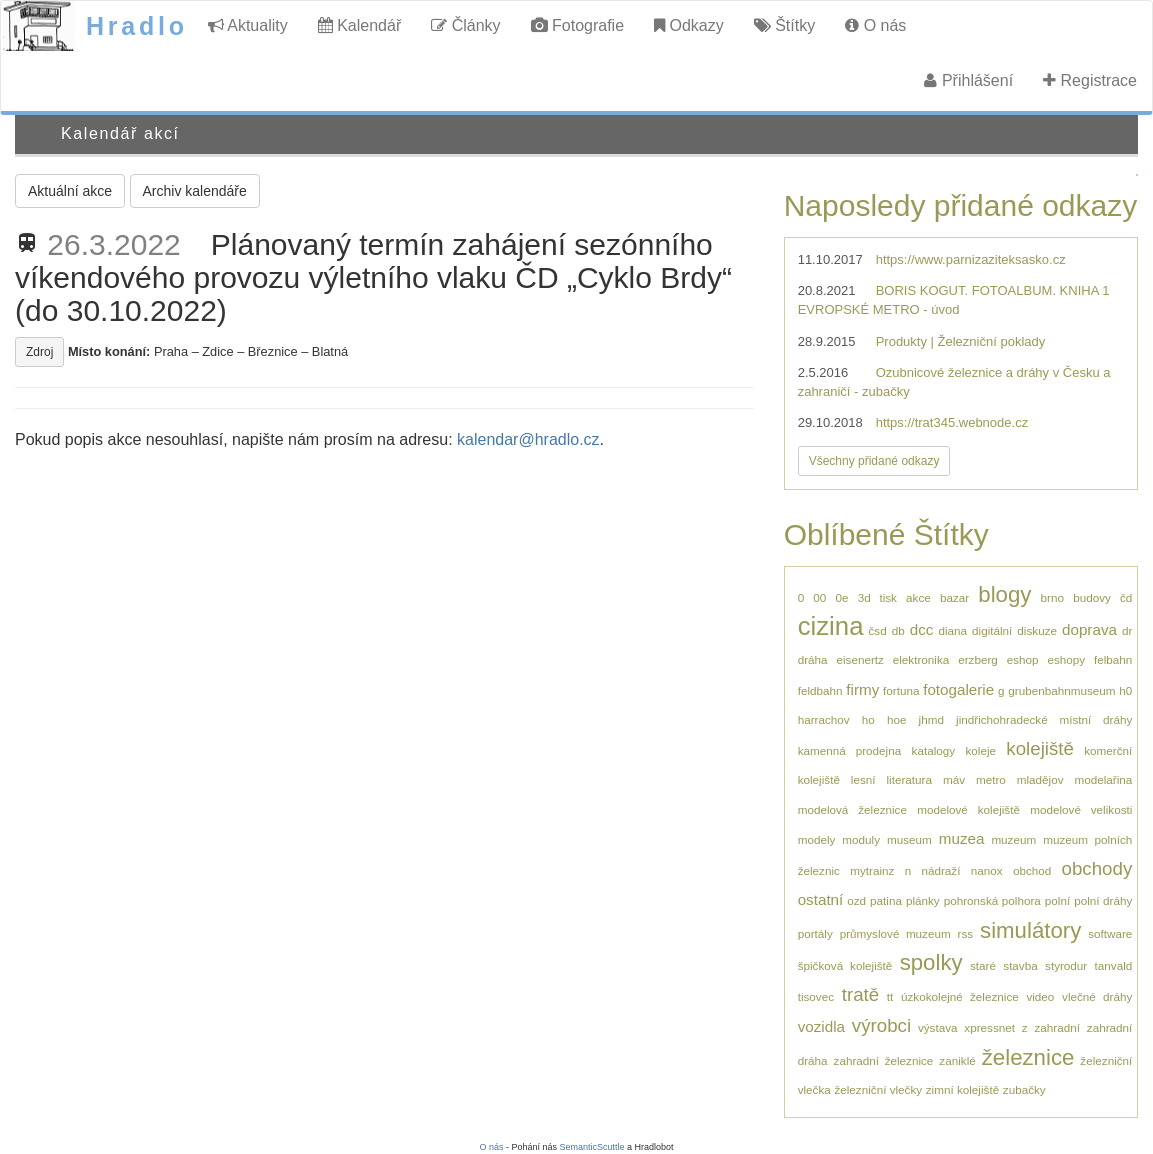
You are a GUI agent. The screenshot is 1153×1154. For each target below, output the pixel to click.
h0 (1125, 690)
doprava (1089, 629)
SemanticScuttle (592, 1147)
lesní (863, 779)
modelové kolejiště (968, 809)
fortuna (901, 690)
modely (817, 839)
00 (819, 597)
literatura (908, 779)
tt (890, 996)
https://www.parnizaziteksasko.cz (971, 259)
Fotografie (577, 25)
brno (1052, 597)
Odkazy (689, 25)
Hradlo (137, 26)
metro (991, 779)
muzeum (1013, 839)
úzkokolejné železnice (960, 996)
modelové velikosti (1081, 809)
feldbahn (820, 690)
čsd (877, 630)
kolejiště (1040, 748)
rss (966, 933)
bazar (954, 597)
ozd (856, 900)
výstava (938, 1027)
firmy (862, 689)
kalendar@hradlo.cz (528, 439)
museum (909, 839)
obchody (1097, 868)
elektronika (921, 659)
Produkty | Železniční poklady (961, 341)
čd (1126, 597)
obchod (1032, 870)
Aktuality (248, 25)
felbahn (1113, 659)
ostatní (821, 899)
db (898, 630)
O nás (875, 25)
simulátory (1030, 930)
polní (1057, 900)
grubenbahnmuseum (1061, 690)
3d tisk (877, 597)
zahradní (1057, 1027)
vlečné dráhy (1097, 996)
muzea (962, 838)
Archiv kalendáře (195, 191)
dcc (922, 629)
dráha (813, 659)
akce (918, 597)
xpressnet (989, 1027)
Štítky (784, 25)
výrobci (881, 1025)
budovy (1092, 597)
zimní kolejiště (962, 1089)
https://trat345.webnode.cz (952, 422)
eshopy (1066, 659)
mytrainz (872, 870)
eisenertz (859, 659)
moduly (861, 839)
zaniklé (957, 1060)
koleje (980, 750)
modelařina (1103, 779)
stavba (1020, 965)
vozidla (821, 1026)
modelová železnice (852, 809)
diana (952, 630)
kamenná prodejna (850, 750)
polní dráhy (1103, 900)
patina (886, 900)
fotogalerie (958, 689)
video (1040, 996)
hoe (897, 719)
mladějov (1040, 779)
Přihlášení (968, 80)
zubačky (1024, 1089)
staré (983, 965)
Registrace (1090, 80)
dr (1127, 630)
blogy (1004, 594)
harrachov (824, 719)
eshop (1023, 659)
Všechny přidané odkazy (874, 461)
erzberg (978, 659)
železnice (1028, 1057)
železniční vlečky (878, 1089)
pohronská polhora (992, 900)
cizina (831, 626)
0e (841, 597)
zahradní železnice (884, 1060)
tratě (860, 994)
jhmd (931, 719)
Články (465, 25)
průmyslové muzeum (895, 933)
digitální (992, 630)
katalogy (934, 750)
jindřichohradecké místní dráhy (1044, 719)
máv (954, 779)
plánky (923, 900)
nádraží (940, 870)
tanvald (1114, 965)
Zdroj (39, 352)
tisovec (816, 996)
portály (815, 933)
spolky (931, 962)
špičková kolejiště (845, 965)
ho (868, 719)
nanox (987, 870)
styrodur (1066, 965)
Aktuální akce (70, 191)
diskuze (1037, 630)
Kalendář (360, 25)
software (1110, 933)
